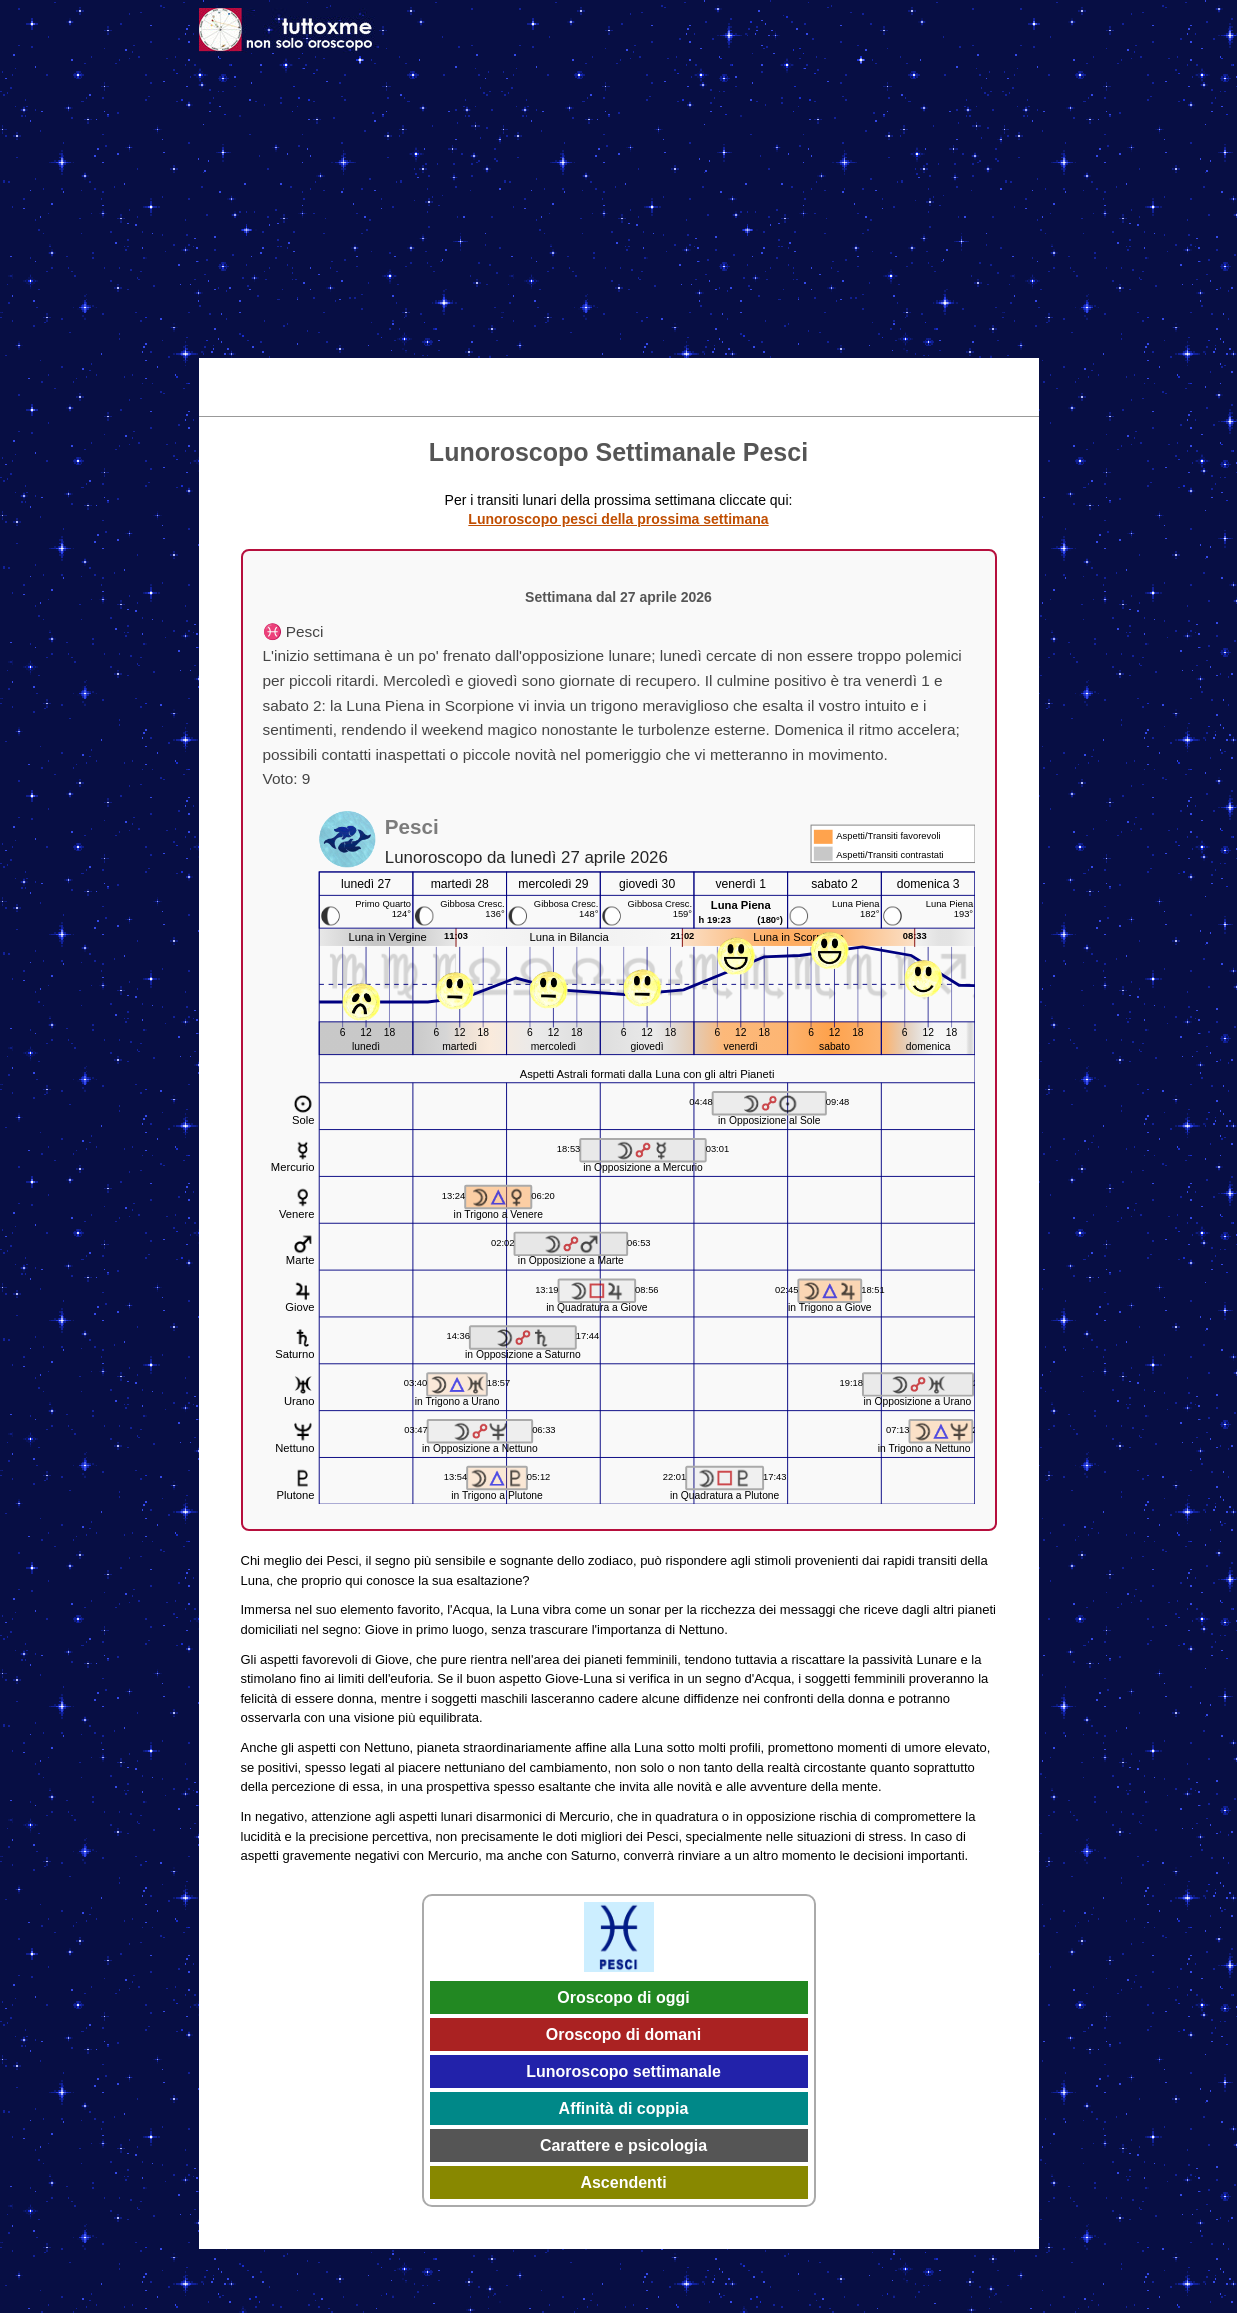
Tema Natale (308, 372)
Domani (449, 372)
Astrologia (754, 372)
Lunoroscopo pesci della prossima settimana (618, 519)
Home (228, 372)
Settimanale (535, 372)
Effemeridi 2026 (648, 372)
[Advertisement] (619, 208)
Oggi (387, 372)
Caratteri (839, 372)
